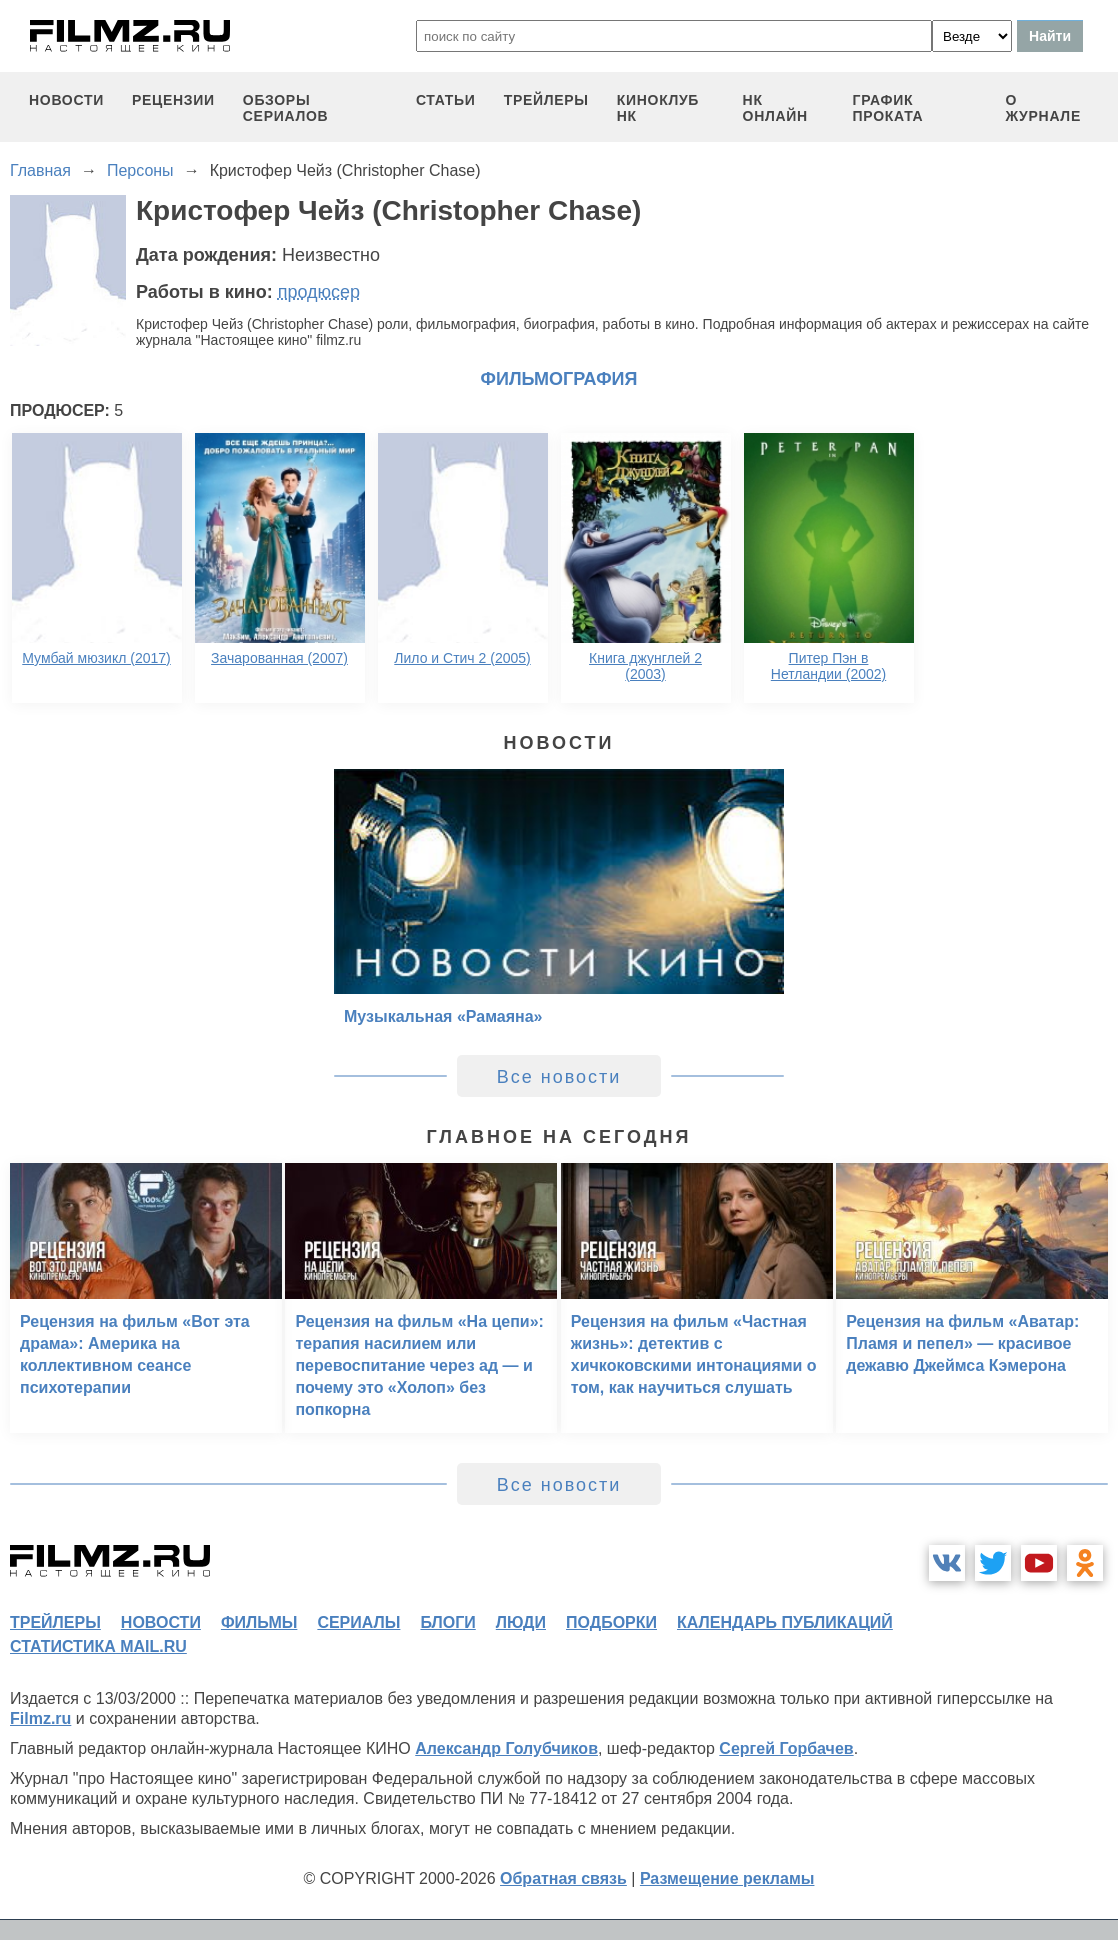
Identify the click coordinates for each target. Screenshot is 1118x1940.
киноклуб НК (658, 108)
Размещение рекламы (727, 1878)
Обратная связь (563, 1878)
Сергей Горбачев (786, 1748)
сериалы (358, 1622)
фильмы (259, 1622)
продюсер (319, 292)
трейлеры (546, 100)
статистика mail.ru (98, 1646)
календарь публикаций (785, 1622)
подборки (611, 1622)
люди (521, 1622)
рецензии (173, 100)
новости (66, 100)
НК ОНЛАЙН (775, 108)
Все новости (559, 1077)
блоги (447, 1622)
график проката (888, 108)
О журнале (1043, 108)
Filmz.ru (40, 1718)
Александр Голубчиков (506, 1748)
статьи (446, 100)
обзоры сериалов (286, 108)
